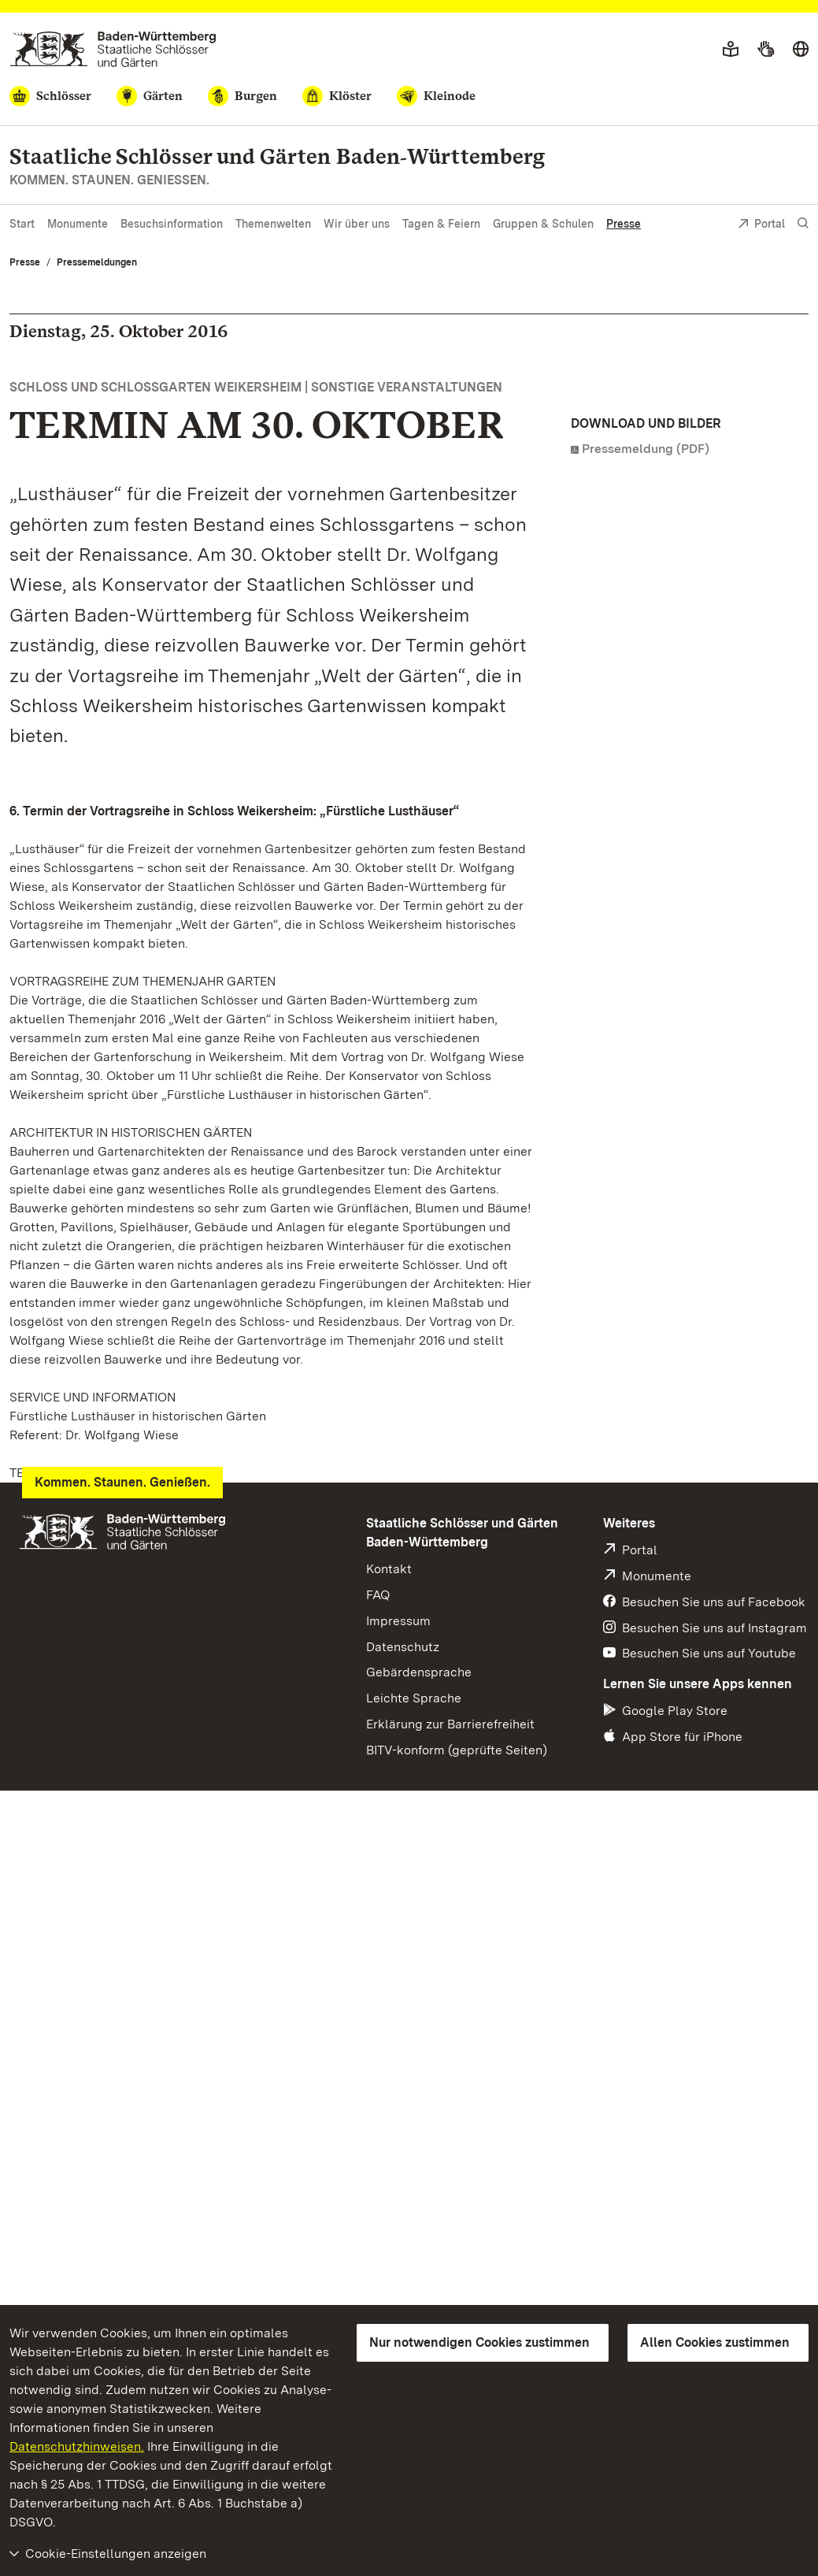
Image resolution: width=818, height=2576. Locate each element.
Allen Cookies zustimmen (715, 2342)
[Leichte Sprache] (730, 50)
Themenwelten (273, 223)
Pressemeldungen (97, 262)
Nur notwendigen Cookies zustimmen (479, 2342)
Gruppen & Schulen (543, 223)
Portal (761, 225)
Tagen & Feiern (441, 223)
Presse (623, 223)
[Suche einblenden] (803, 223)
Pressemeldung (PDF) (645, 448)
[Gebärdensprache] (765, 50)
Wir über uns (357, 223)
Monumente (77, 223)
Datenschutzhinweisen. (76, 2446)
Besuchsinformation (171, 223)
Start (22, 223)
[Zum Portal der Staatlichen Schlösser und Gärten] (113, 49)
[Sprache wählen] (801, 50)
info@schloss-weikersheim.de (118, 1756)
